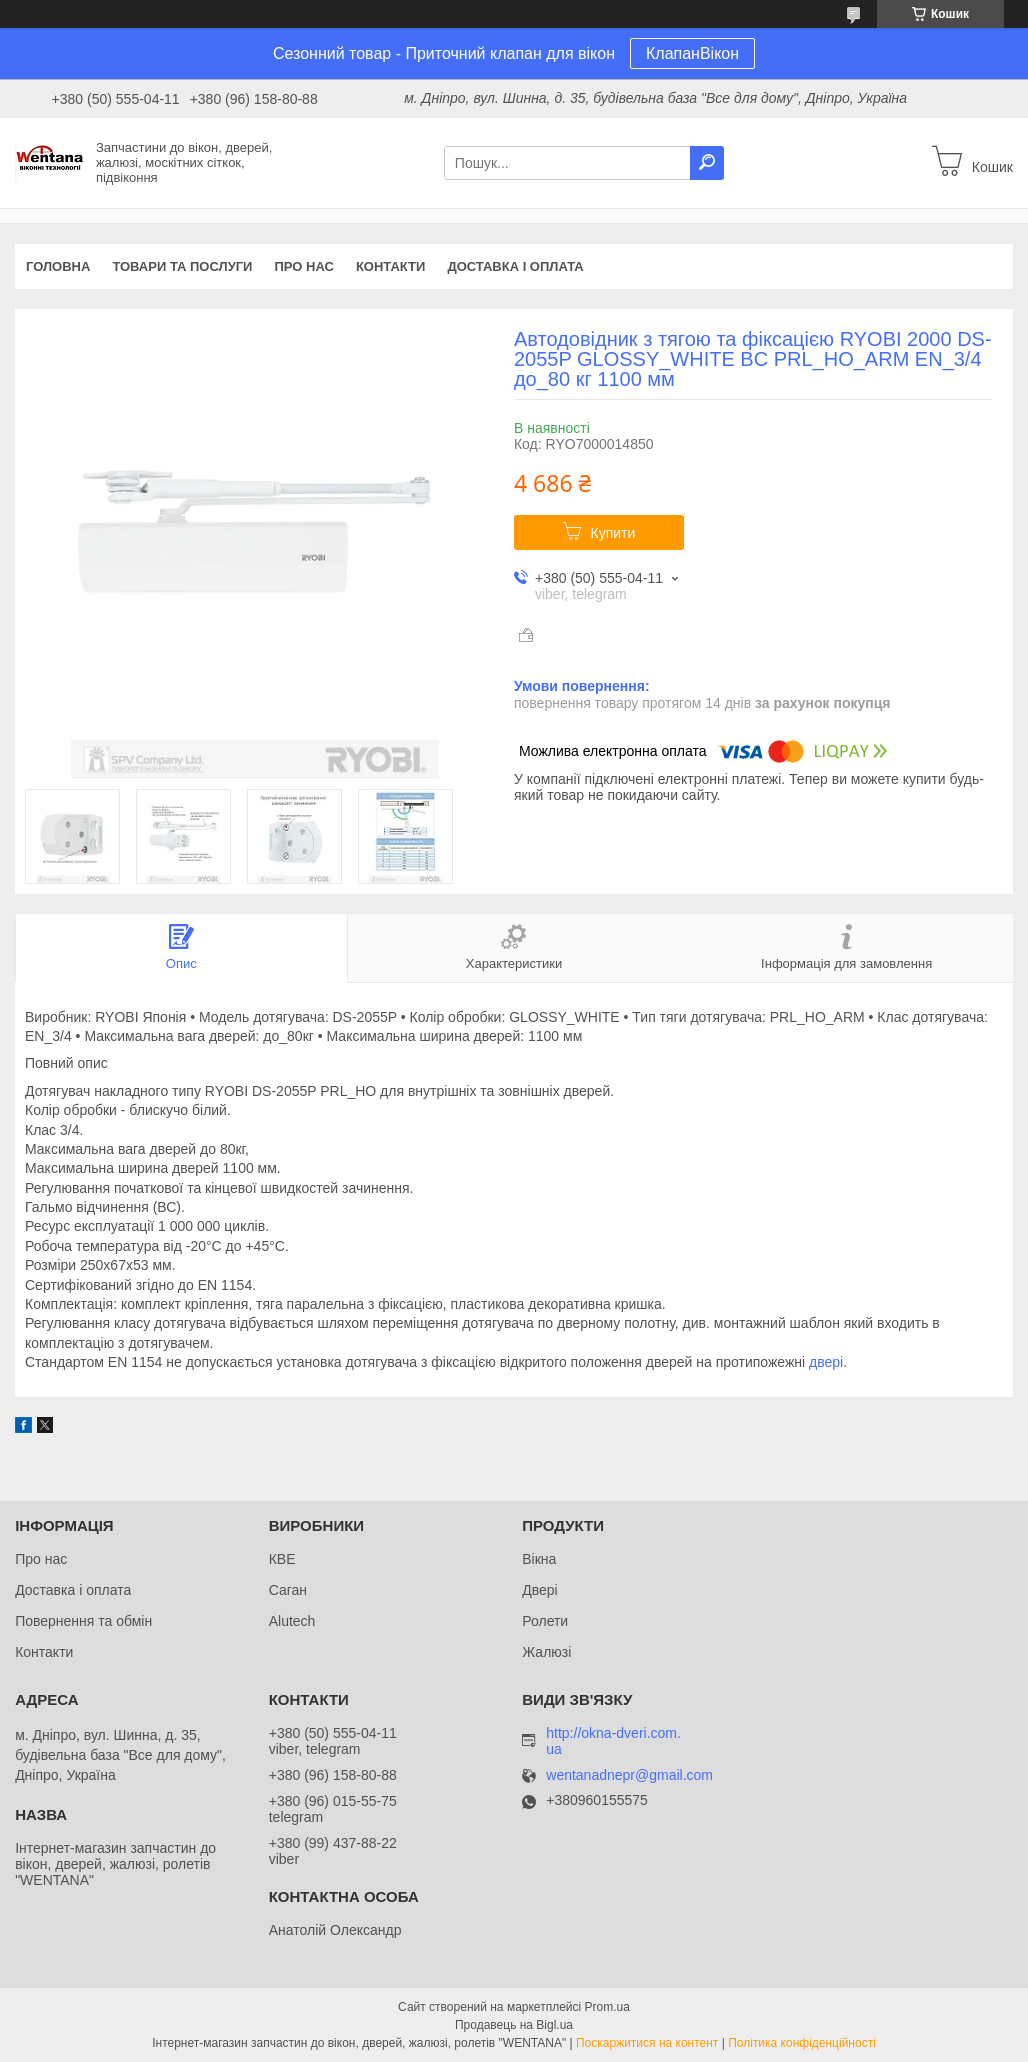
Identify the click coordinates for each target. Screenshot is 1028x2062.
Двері (539, 1590)
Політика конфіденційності (802, 2043)
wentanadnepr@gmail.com (629, 1775)
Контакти (391, 266)
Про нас (303, 266)
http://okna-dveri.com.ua (613, 1741)
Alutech (292, 1621)
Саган (288, 1590)
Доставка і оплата (515, 266)
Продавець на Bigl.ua (514, 2025)
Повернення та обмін (83, 1621)
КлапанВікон (692, 53)
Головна (58, 266)
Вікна (539, 1559)
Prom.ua (607, 2007)
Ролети (545, 1621)
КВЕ (282, 1559)
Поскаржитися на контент (647, 2043)
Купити (613, 533)
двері (826, 1362)
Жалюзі (546, 1652)
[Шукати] (707, 163)
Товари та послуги (182, 266)
